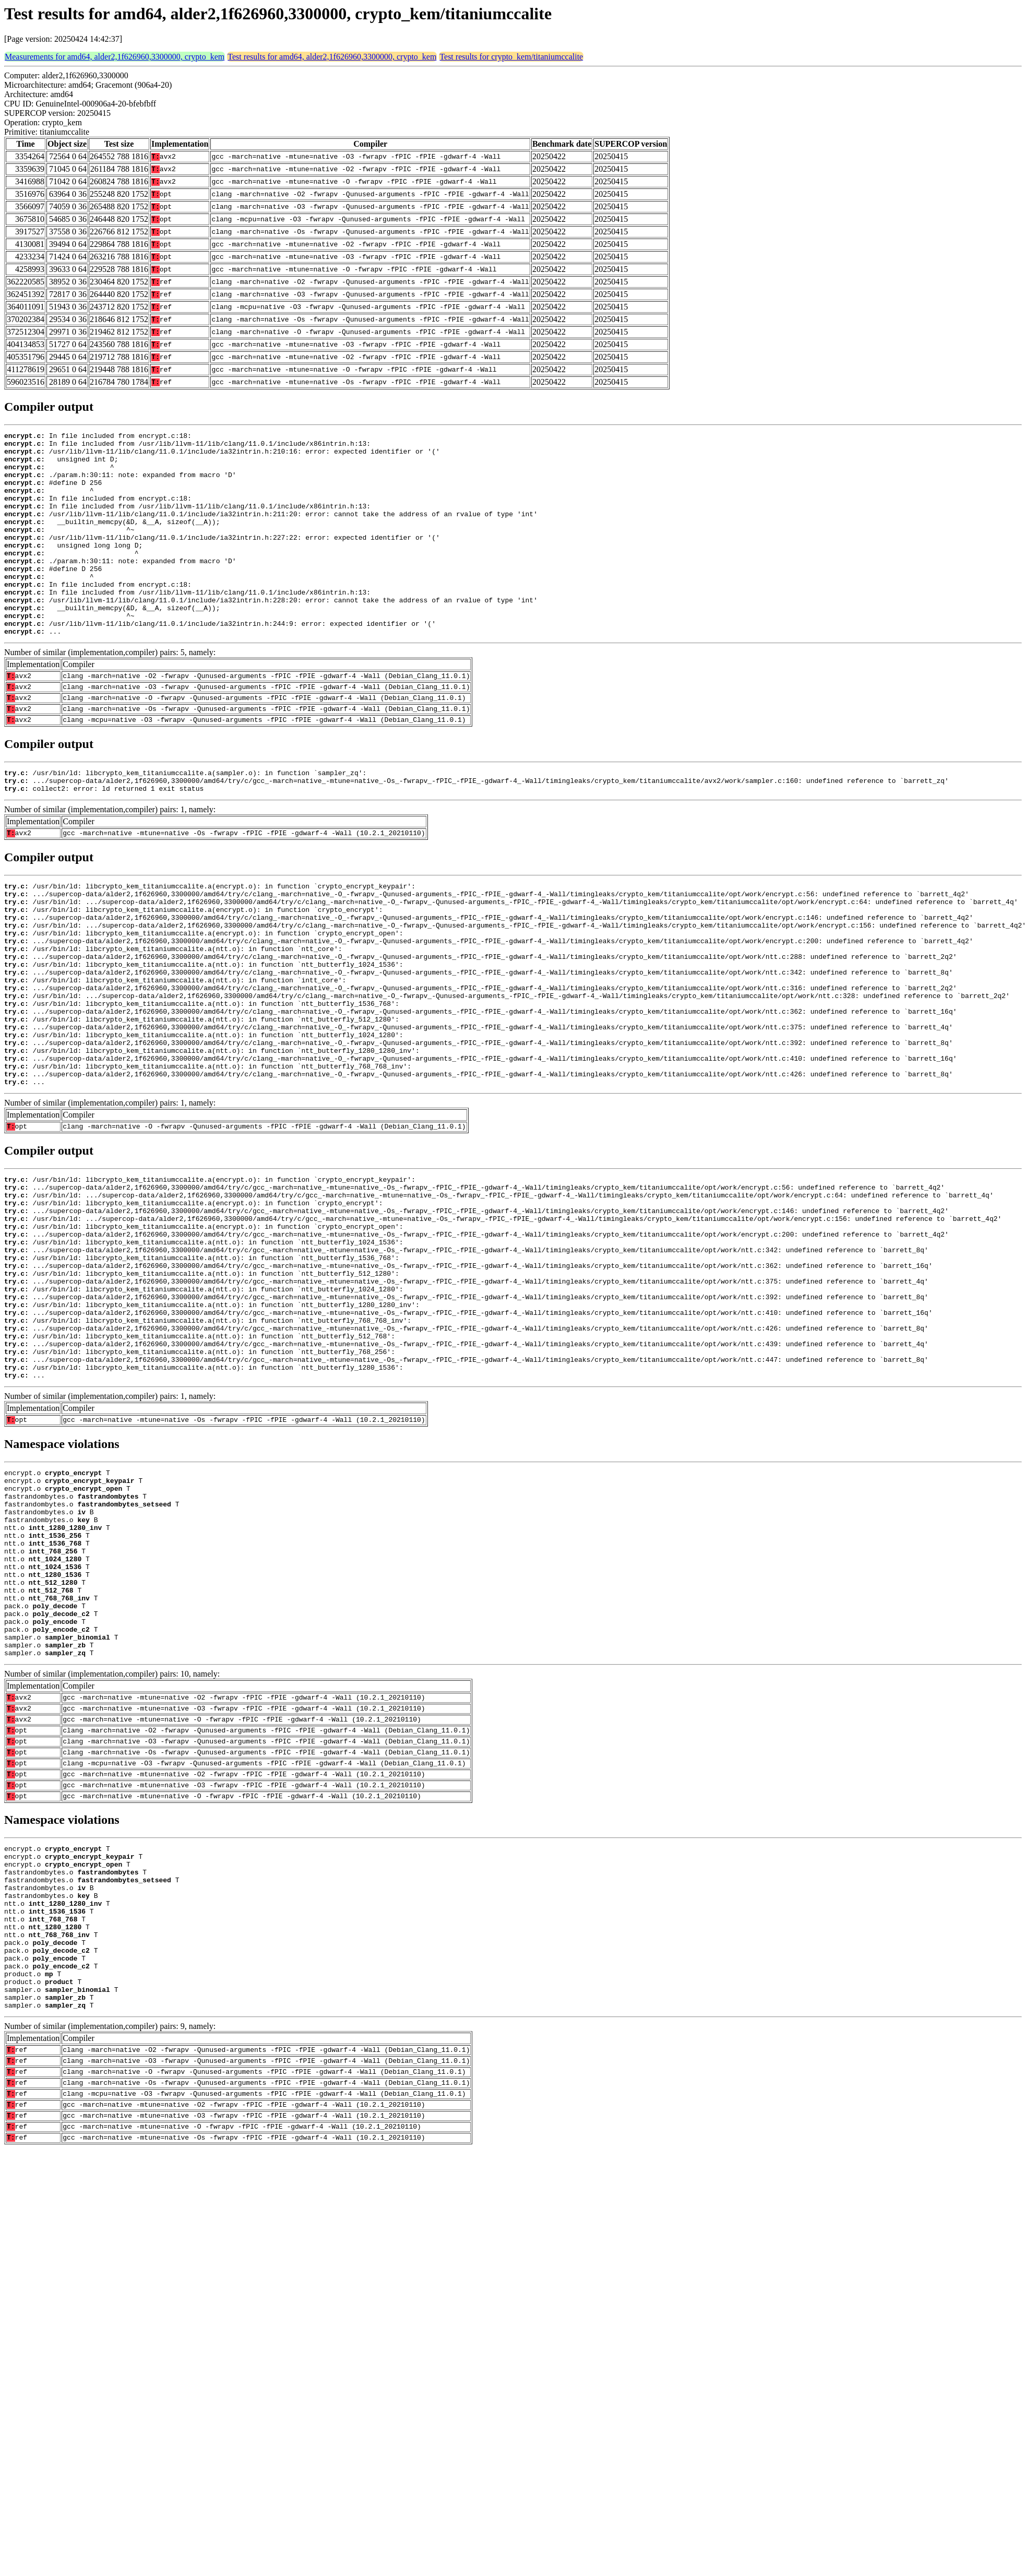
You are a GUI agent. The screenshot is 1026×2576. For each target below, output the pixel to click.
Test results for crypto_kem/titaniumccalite (511, 56)
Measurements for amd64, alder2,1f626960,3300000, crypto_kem (114, 56)
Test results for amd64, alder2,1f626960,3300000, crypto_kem (332, 56)
